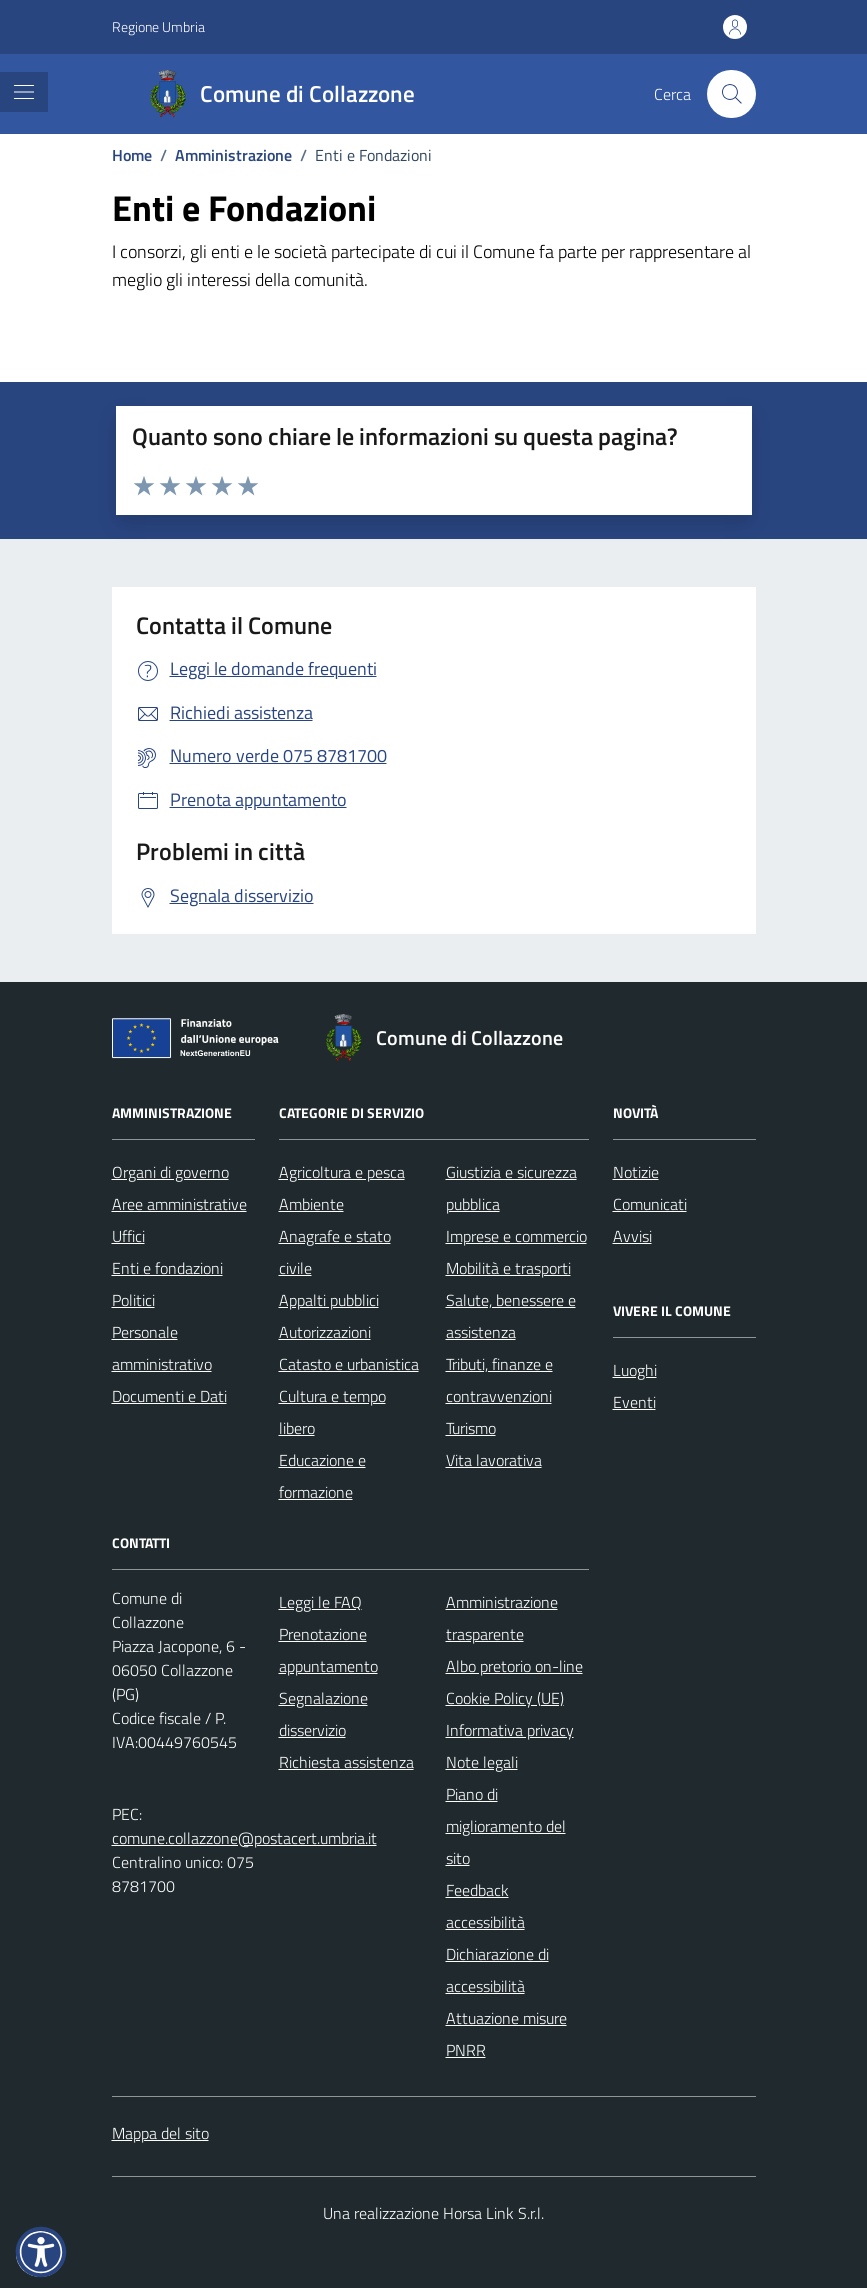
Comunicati (650, 1204)
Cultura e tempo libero (332, 1412)
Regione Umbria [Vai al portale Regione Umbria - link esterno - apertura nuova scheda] (158, 26)
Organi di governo (170, 1172)
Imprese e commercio (516, 1236)
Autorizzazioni (325, 1332)
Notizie (636, 1172)
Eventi (634, 1402)
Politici (133, 1300)
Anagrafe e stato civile (335, 1252)
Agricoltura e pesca (342, 1172)
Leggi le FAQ (320, 1602)
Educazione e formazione (322, 1476)
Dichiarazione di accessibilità (497, 1970)
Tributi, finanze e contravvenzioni (499, 1380)
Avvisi (632, 1236)
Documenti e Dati (169, 1396)
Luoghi (635, 1370)
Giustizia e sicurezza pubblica (511, 1188)
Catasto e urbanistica (349, 1364)
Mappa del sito (160, 2133)
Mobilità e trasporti (508, 1268)
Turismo (471, 1428)
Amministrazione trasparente (502, 1618)
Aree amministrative (179, 1204)
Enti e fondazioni (167, 1268)
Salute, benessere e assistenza (511, 1316)
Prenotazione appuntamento (328, 1650)
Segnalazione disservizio (323, 1714)
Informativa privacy (510, 1730)
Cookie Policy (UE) (505, 1698)
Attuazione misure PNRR (506, 2034)
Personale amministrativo (162, 1348)
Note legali (482, 1762)
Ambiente (311, 1204)
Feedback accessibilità (485, 1906)
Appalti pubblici (329, 1300)
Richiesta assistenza (346, 1762)
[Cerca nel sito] (731, 94)
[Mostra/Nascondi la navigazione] (24, 92)
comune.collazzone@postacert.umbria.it (244, 1838)
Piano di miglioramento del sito (506, 1826)
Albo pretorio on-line (514, 1666)
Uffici (128, 1236)
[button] (41, 2252)
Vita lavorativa (494, 1460)
